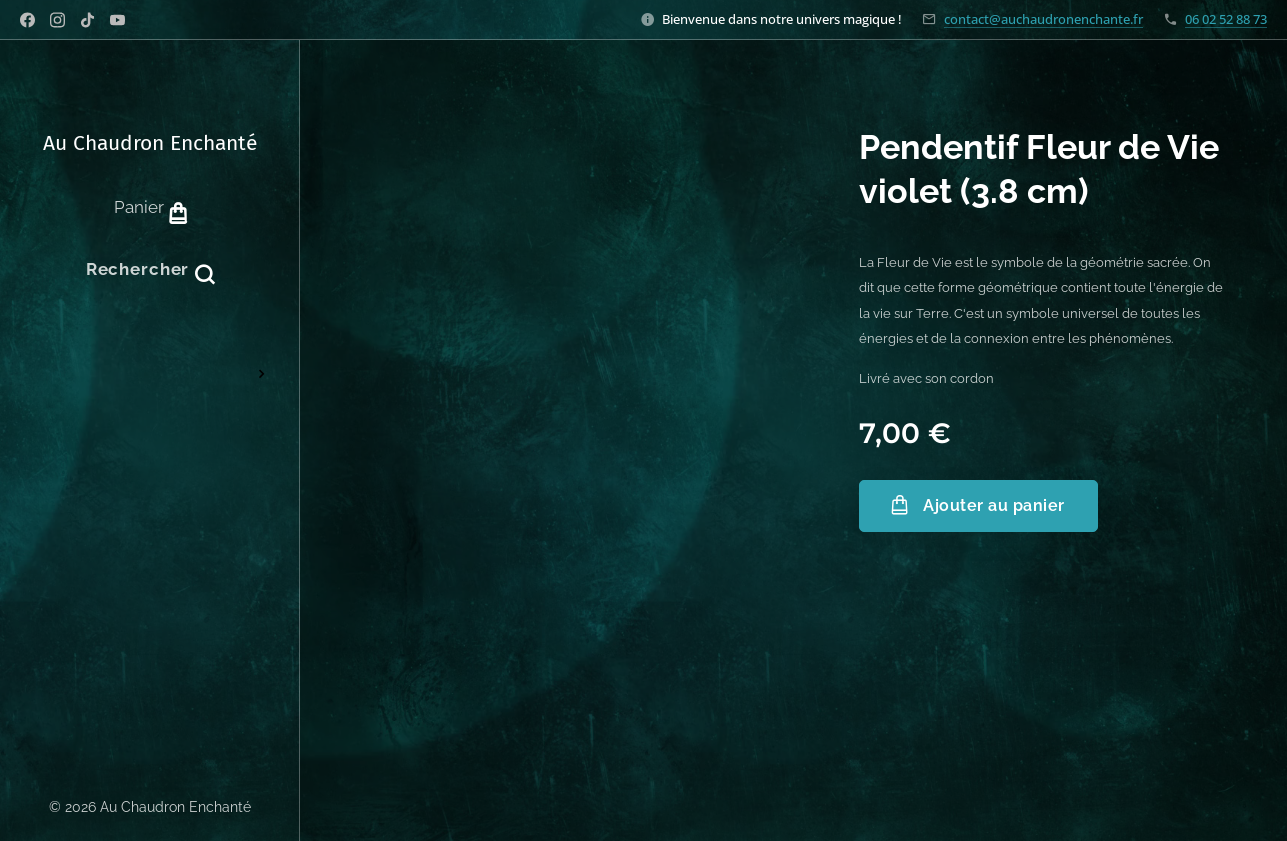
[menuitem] (150, 351)
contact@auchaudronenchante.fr (1043, 19)
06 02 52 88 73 (1226, 19)
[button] (150, 269)
